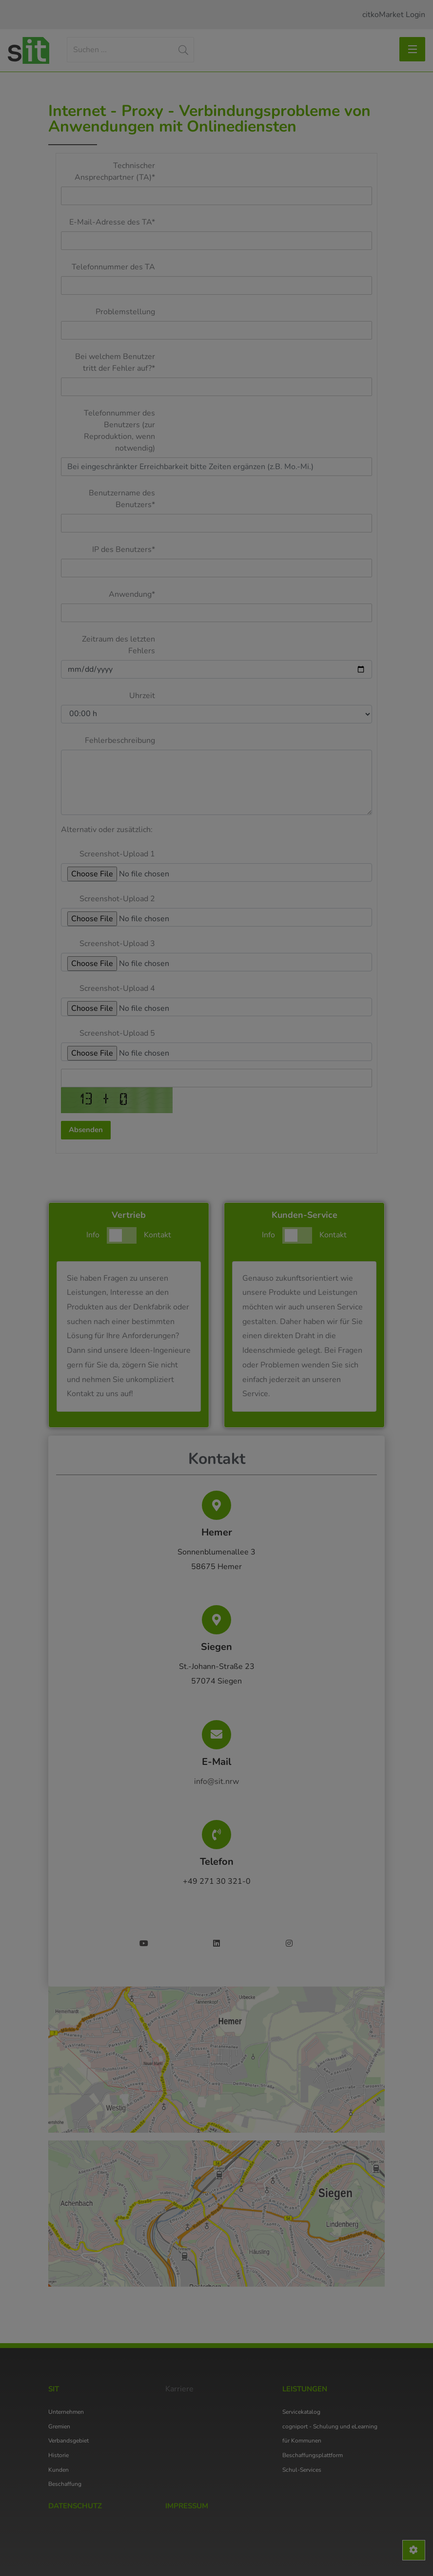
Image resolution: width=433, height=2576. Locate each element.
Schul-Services (301, 2470)
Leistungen (304, 2389)
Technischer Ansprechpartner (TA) (115, 171)
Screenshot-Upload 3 (117, 943)
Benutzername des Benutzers (122, 499)
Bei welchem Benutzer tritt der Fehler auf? (115, 362)
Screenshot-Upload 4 (117, 988)
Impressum (186, 2506)
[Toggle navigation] (412, 49)
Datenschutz (75, 2506)
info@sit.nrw (216, 1781)
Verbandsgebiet (68, 2440)
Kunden (58, 2470)
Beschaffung (64, 2484)
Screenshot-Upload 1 (117, 854)
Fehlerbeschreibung (120, 740)
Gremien (59, 2426)
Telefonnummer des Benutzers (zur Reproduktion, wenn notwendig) (119, 431)
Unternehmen (66, 2412)
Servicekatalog (301, 2412)
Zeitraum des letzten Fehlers (118, 645)
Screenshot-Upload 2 (117, 898)
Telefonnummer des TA (113, 267)
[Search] (130, 49)
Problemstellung (125, 311)
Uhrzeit (142, 695)
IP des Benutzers (123, 549)
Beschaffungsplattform (312, 2455)
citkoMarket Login (393, 14)
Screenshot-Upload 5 (117, 1033)
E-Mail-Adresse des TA (112, 222)
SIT (53, 2389)
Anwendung (132, 594)
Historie (58, 2455)
